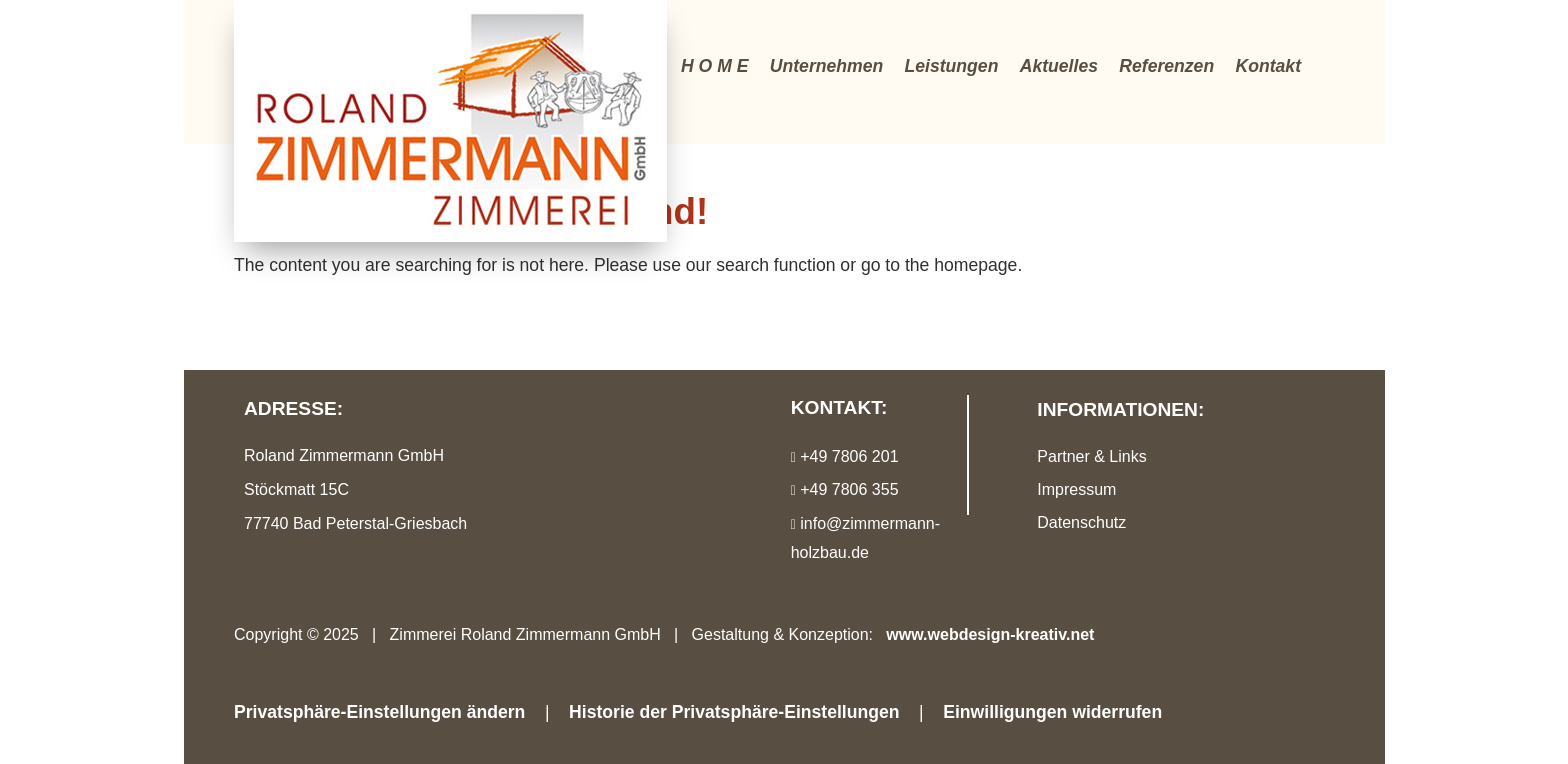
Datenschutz (1081, 522)
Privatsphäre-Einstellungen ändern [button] (379, 712)
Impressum (1076, 489)
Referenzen (1166, 66)
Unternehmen (826, 66)
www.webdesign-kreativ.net (990, 634)
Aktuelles (1059, 66)
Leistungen (952, 66)
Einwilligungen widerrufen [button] (1052, 712)
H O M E (714, 66)
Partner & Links (1091, 456)
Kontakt (1269, 66)
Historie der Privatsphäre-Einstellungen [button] (734, 712)
